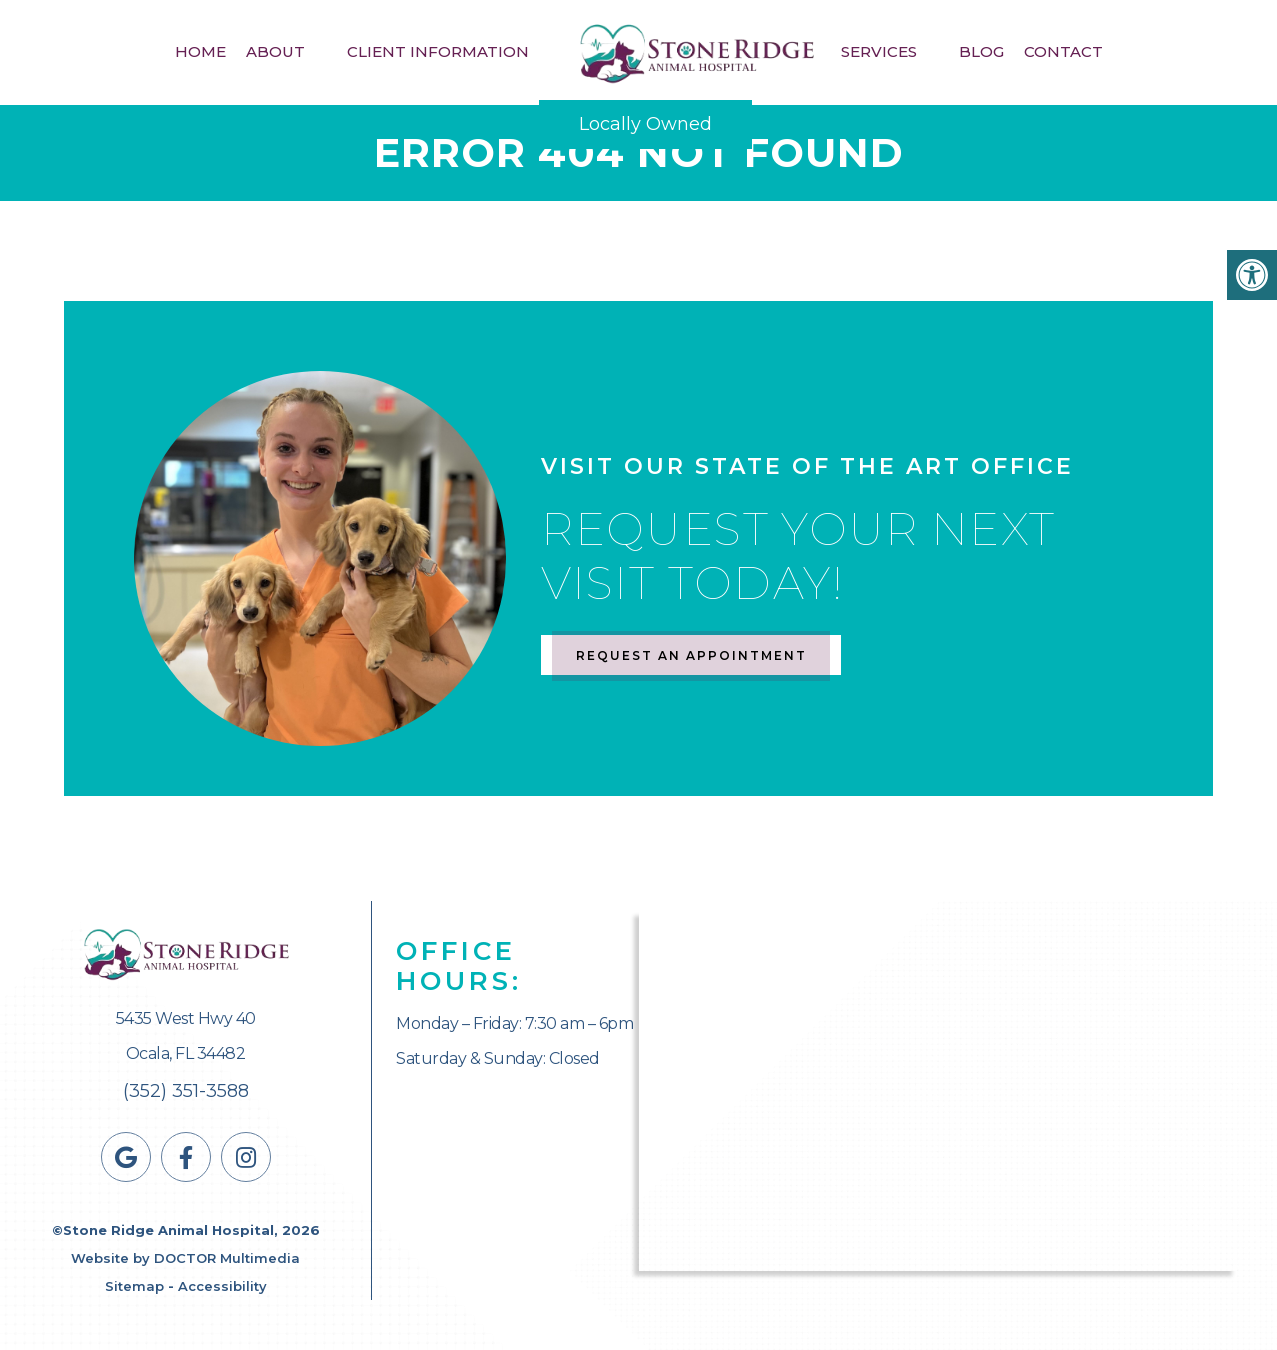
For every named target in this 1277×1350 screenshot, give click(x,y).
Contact (1063, 51)
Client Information (438, 51)
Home (200, 51)
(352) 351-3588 (186, 1091)
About (275, 51)
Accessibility (222, 1286)
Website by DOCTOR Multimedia (185, 1258)
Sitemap (134, 1286)
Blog (981, 51)
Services (879, 51)
